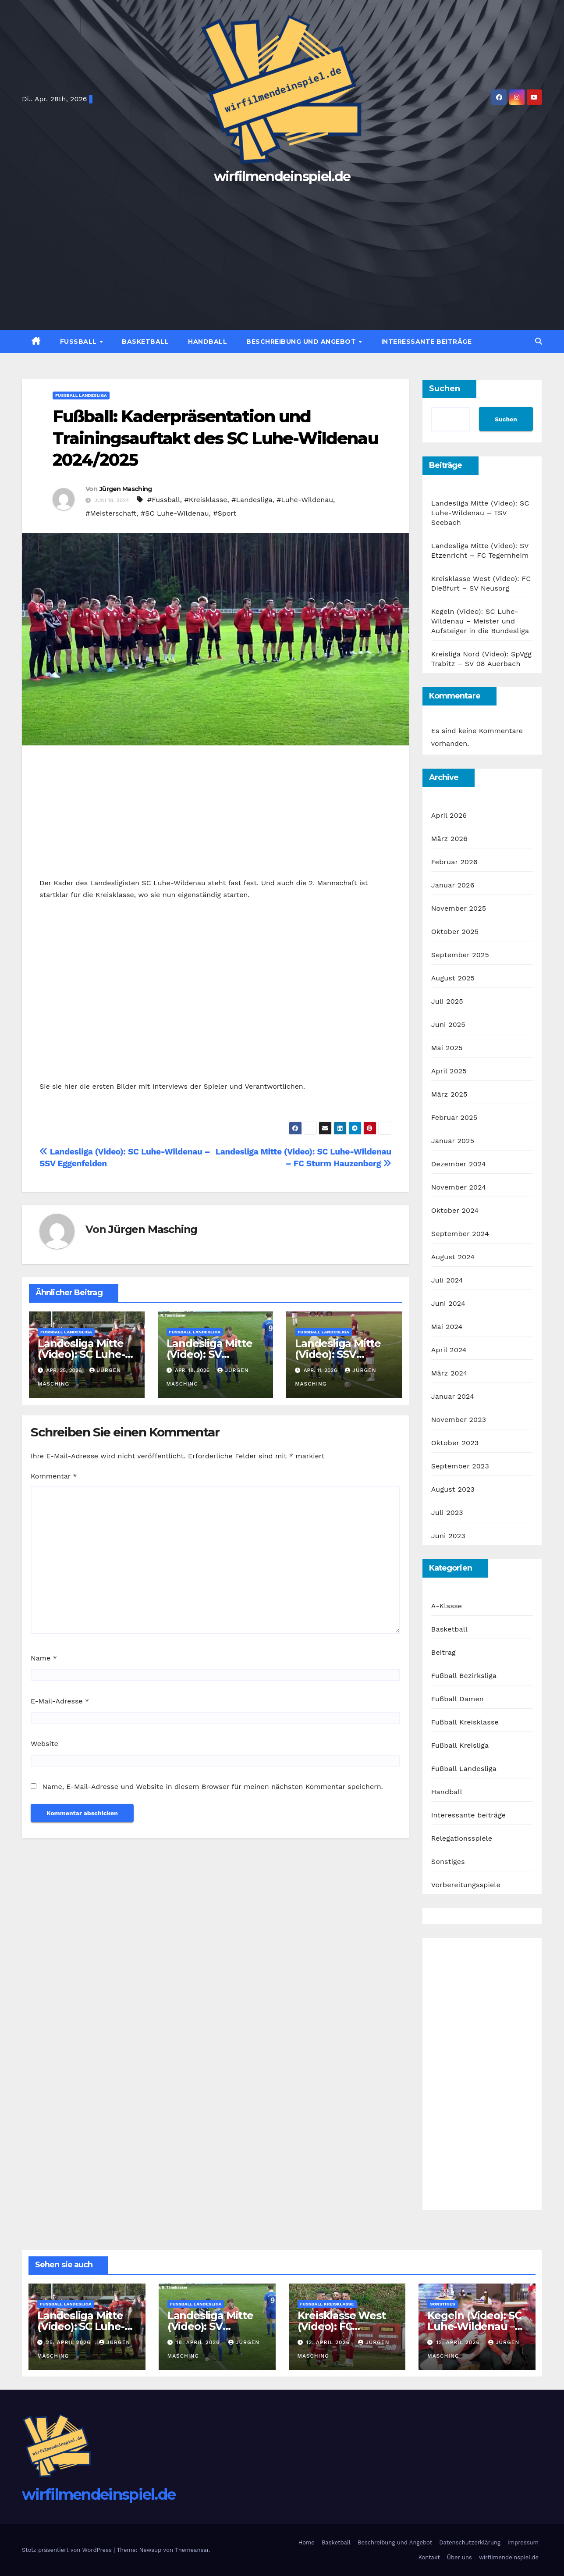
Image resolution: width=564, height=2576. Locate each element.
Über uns (459, 2557)
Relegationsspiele (461, 1838)
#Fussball (163, 499)
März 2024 (449, 1373)
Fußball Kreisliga (460, 1745)
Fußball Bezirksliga (464, 1675)
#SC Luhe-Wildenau (175, 513)
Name (44, 1658)
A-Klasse (446, 1606)
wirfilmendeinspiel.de (282, 176)
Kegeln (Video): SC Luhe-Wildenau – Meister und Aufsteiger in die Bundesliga (480, 621)
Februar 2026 (454, 862)
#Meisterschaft (110, 513)
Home (306, 2542)
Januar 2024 (452, 1396)
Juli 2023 (447, 1512)
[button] (538, 341)
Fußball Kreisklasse (465, 1722)
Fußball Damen (457, 1699)
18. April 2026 (199, 2342)
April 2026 (449, 815)
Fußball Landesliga (81, 395)
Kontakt (429, 2557)
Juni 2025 (448, 1024)
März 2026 (449, 838)
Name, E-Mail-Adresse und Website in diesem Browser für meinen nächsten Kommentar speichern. (212, 1786)
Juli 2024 (447, 1280)
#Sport (224, 513)
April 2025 (449, 1071)
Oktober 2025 (455, 931)
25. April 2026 (69, 2342)
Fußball (79, 342)
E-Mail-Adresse (60, 1701)
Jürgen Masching (125, 489)
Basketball (145, 342)
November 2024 (458, 1187)
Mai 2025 (447, 1048)
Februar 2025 (454, 1117)
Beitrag (443, 1652)
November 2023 (458, 1419)
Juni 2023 (448, 1536)
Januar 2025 (452, 1141)
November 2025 (458, 908)
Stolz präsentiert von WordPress (68, 2550)
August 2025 (453, 978)
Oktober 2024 (455, 1210)
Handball (207, 342)
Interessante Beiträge (426, 342)
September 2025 (460, 955)
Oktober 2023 (455, 1443)
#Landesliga (251, 499)
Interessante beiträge (468, 1815)
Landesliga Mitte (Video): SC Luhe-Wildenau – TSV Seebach (480, 513)
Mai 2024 (447, 1326)
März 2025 (449, 1094)
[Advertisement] (282, 253)
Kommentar (54, 1476)
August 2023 (453, 1489)
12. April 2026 (328, 2342)
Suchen (444, 388)
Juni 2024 (448, 1303)
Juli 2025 (447, 1001)
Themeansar (192, 2550)
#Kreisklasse (205, 499)
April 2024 (449, 1350)
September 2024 (460, 1233)
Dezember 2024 (458, 1164)
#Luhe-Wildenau (305, 499)
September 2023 (460, 1466)
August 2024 (453, 1257)
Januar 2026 (453, 885)
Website (44, 1743)
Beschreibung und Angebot (302, 342)
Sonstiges (448, 1861)
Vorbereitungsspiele (465, 1885)
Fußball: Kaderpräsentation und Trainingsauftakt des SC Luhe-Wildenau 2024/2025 (215, 438)
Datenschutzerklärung (469, 2542)
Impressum (523, 2542)
